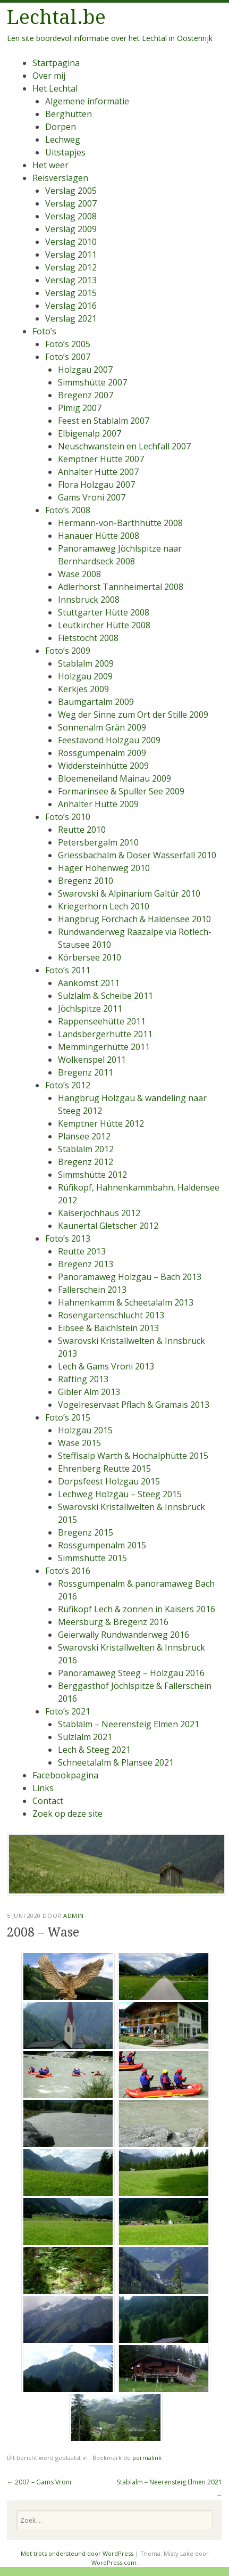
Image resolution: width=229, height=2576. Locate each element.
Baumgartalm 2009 (96, 702)
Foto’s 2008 (67, 510)
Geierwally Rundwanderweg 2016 (123, 1634)
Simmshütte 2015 (92, 1558)
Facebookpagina (65, 1775)
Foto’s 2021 (67, 1711)
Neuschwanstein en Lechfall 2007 (124, 446)
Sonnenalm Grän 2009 (102, 727)
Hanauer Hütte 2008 (98, 536)
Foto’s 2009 (67, 651)
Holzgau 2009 (85, 676)
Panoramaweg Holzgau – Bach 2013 (129, 1277)
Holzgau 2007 (85, 369)
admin (73, 1915)
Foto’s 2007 (67, 357)
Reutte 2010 (82, 829)
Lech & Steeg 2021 (94, 1749)
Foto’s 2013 (67, 1238)
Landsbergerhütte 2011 (105, 1034)
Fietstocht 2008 (88, 638)
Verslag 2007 (71, 203)
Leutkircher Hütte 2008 (104, 625)
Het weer (50, 165)
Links (43, 1788)
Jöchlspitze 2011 (90, 1008)
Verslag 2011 (71, 254)
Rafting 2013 (83, 1379)
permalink (147, 2458)
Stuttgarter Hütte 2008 (103, 612)
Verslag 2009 (71, 229)
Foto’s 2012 (67, 1085)
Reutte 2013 (82, 1251)
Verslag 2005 (71, 190)
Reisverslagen (60, 178)
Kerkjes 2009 (83, 689)
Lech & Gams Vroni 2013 (106, 1366)
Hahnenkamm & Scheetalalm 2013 (125, 1302)
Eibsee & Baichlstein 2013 (108, 1328)
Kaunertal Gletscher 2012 (108, 1226)
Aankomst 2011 (89, 983)
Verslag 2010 (71, 242)
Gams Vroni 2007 (91, 497)
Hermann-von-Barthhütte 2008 (120, 523)
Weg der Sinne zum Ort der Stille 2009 (133, 714)
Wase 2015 (79, 1443)
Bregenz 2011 (85, 1072)
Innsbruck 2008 (89, 599)
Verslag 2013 (71, 280)
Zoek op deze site (67, 1813)
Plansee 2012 (84, 1136)
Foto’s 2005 (67, 344)
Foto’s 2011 (67, 970)
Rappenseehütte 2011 (102, 1021)
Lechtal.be (56, 17)
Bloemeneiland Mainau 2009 (114, 778)
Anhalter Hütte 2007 (98, 472)
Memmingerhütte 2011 (104, 1047)
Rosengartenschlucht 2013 (111, 1315)
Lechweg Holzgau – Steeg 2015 (120, 1494)
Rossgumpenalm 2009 (102, 753)
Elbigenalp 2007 (89, 433)
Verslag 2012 (71, 267)
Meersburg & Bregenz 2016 (113, 1622)
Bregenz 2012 (85, 1162)
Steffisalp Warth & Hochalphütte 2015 (133, 1456)
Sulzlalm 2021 (85, 1737)
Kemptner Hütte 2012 (101, 1123)
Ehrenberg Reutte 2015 (104, 1468)
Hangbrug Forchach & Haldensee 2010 (134, 919)
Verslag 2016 (71, 305)
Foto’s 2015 (67, 1417)
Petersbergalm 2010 (98, 842)
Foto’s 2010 (67, 817)
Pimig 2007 (79, 408)
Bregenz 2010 (85, 881)
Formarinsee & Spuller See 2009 (121, 791)
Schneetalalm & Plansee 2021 (116, 1762)
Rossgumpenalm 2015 (102, 1545)
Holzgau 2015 (85, 1430)
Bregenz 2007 (85, 395)
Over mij (48, 75)
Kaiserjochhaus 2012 (99, 1213)
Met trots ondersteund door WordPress (77, 2553)
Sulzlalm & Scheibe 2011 (105, 996)
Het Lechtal (55, 88)
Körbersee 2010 (89, 957)
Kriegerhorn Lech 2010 (103, 906)
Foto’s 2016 (67, 1571)
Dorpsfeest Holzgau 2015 (109, 1481)
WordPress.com (114, 2562)
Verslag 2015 (71, 293)
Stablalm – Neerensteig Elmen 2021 (128, 1724)
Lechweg (62, 139)
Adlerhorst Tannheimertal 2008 (120, 587)
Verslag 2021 (71, 318)
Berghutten (68, 114)
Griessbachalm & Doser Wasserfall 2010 (137, 855)
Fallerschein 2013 (92, 1289)
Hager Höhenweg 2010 (104, 868)
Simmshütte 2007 (92, 382)
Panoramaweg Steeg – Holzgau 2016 (131, 1673)
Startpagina (56, 63)
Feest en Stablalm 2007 (103, 420)
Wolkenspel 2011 (92, 1059)
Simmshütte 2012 (92, 1174)
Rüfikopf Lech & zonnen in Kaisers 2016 (136, 1609)
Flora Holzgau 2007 (96, 484)
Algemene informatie (87, 101)
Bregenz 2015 (85, 1532)
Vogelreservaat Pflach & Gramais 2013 (133, 1404)
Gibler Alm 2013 (89, 1392)
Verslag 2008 (71, 216)
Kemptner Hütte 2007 (101, 459)
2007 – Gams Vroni (39, 2482)
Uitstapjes (65, 152)
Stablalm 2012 (86, 1149)
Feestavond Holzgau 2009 (109, 740)
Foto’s (44, 331)
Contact (47, 1801)
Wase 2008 (79, 574)
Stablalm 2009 (86, 663)
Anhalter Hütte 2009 (98, 804)
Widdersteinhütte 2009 (103, 766)
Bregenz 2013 (85, 1264)
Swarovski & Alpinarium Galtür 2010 (129, 893)
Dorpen (60, 127)
